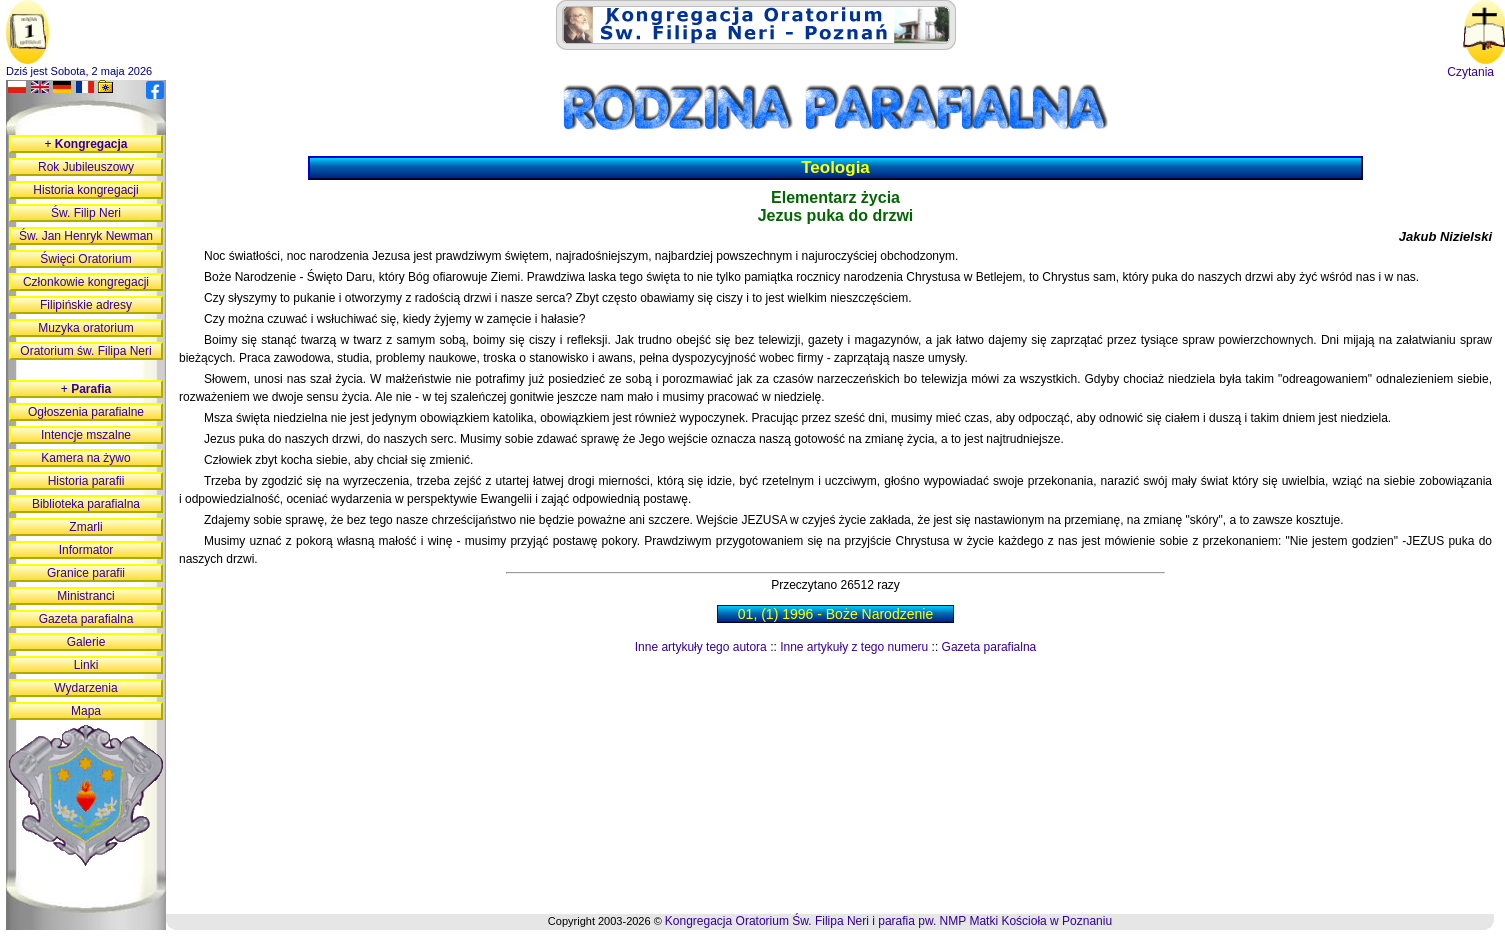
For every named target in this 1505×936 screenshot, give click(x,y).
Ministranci (85, 596)
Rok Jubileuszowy (86, 167)
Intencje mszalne (86, 435)
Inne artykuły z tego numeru (854, 647)
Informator (86, 550)
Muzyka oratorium (85, 328)
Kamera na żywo (85, 458)
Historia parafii (86, 481)
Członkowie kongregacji (86, 282)
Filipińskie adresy (86, 305)
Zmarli (85, 527)
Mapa (86, 711)
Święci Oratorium (85, 259)
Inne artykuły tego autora (701, 647)
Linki (86, 665)
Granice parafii (86, 573)
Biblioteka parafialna (86, 504)
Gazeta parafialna (989, 647)
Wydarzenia (85, 688)
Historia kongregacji (85, 190)
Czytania (1470, 72)
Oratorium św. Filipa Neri (85, 351)
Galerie (86, 642)
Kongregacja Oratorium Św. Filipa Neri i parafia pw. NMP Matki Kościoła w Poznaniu (888, 921)
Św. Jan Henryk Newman (86, 236)
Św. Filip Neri (86, 213)
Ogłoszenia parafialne (86, 412)
